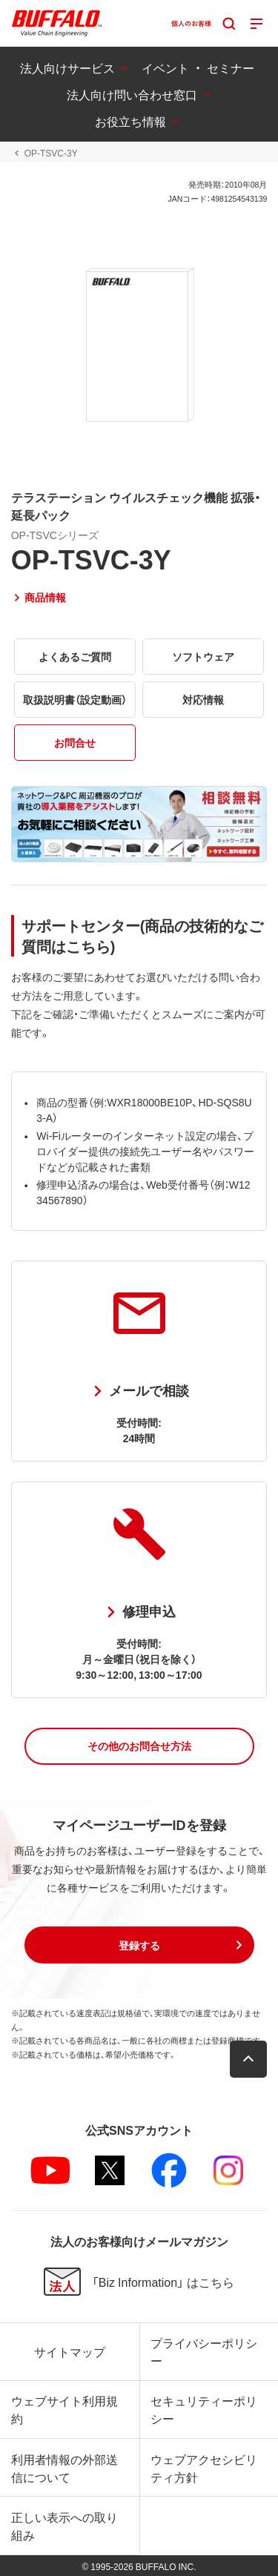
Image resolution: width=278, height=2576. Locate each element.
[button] (139, 1746)
